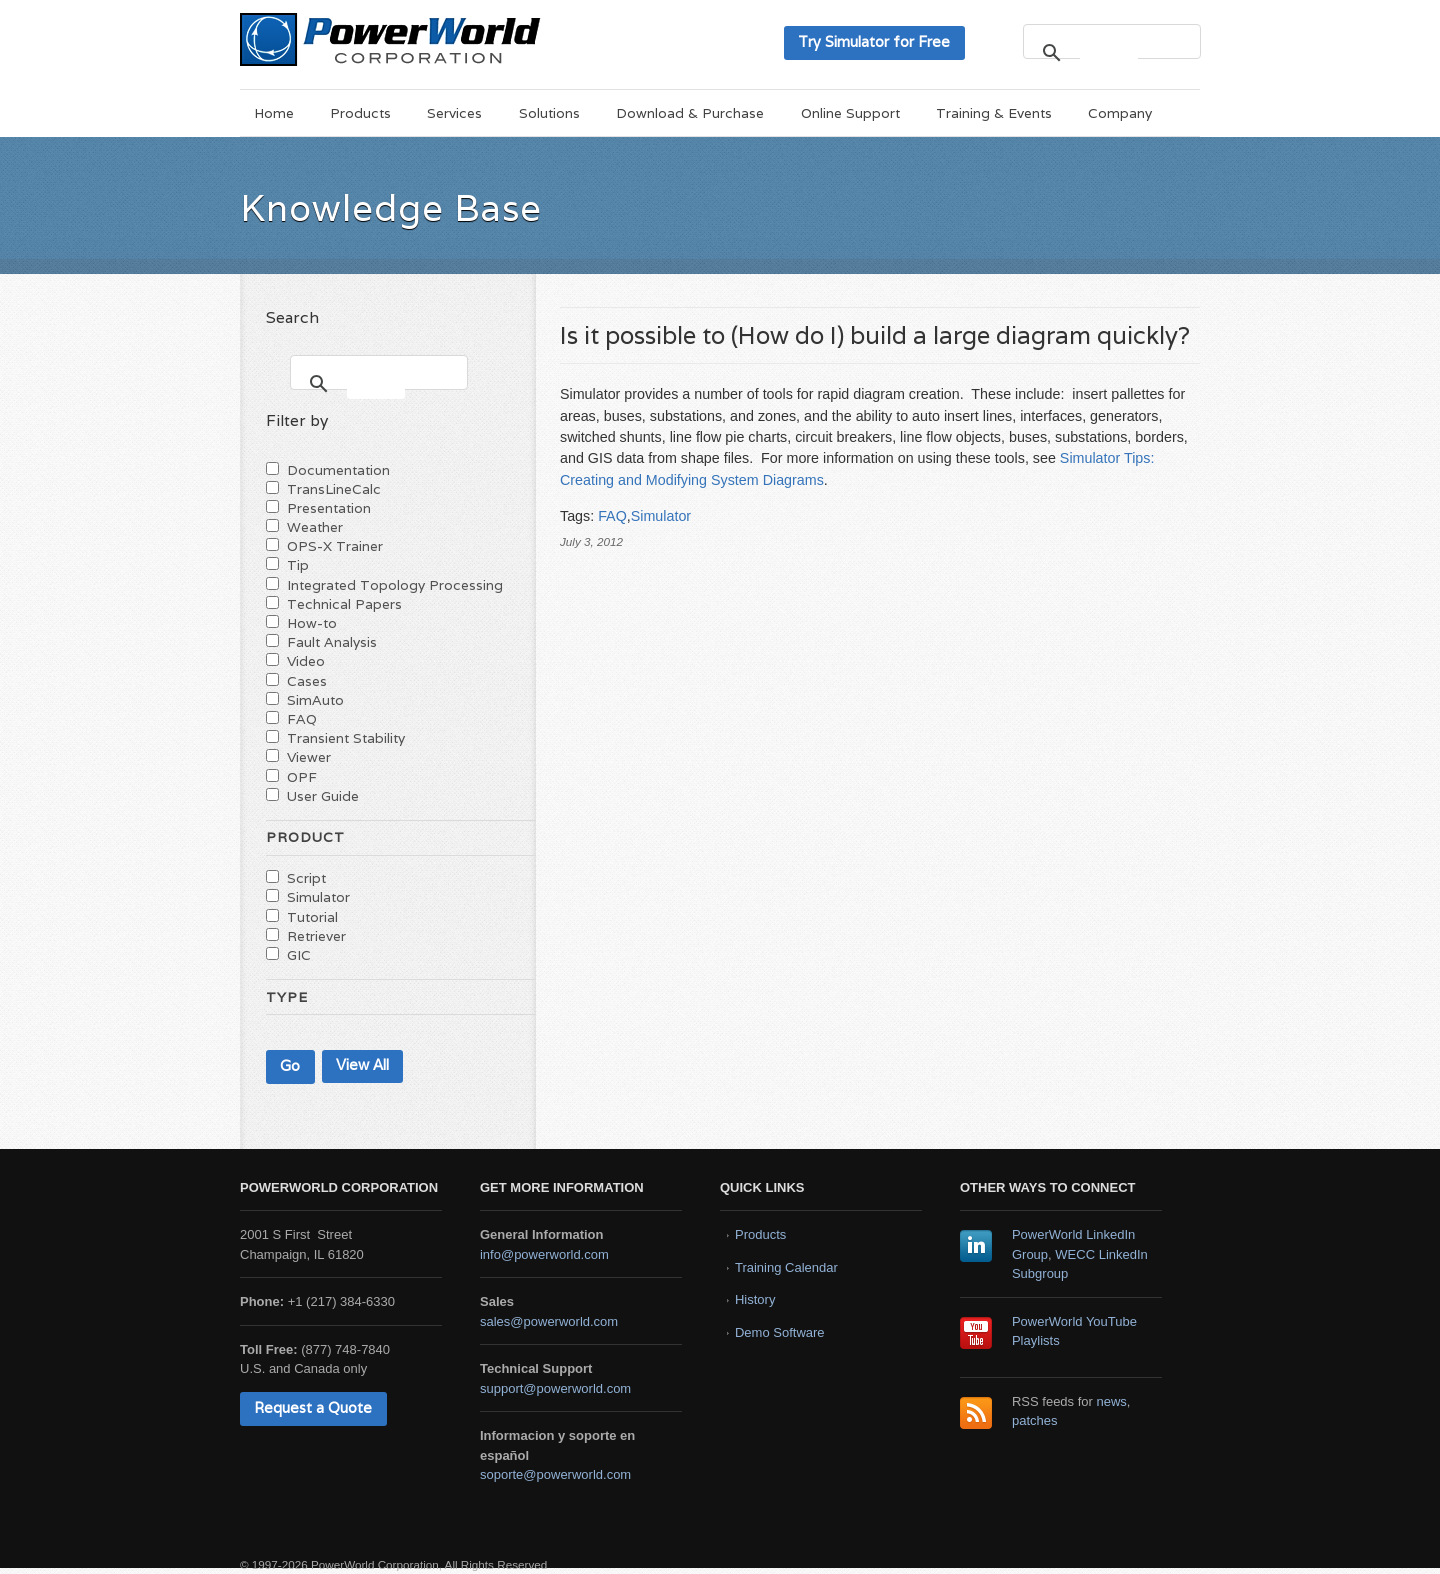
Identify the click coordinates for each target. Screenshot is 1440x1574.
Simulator (661, 516)
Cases (307, 681)
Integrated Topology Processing (395, 585)
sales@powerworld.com (549, 1321)
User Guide (323, 796)
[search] (1109, 52)
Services (454, 113)
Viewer (309, 757)
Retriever (316, 936)
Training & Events (994, 113)
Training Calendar (786, 1267)
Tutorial (312, 917)
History (755, 1299)
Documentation (338, 470)
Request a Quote (313, 1407)
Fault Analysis (332, 642)
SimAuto (315, 700)
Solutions (549, 113)
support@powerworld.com (555, 1388)
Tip (298, 565)
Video (306, 661)
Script (306, 878)
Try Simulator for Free (874, 41)
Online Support (850, 113)
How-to (312, 623)
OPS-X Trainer (335, 546)
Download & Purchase (690, 113)
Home (274, 113)
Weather (315, 527)
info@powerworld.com (544, 1254)
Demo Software (780, 1332)
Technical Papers (344, 604)
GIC (299, 955)
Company (1120, 113)
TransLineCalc (334, 489)
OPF (302, 777)
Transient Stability (346, 738)
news (1112, 1401)
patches (1035, 1420)
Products (360, 113)
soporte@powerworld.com (555, 1474)
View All (362, 1064)
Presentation (329, 508)
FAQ (612, 516)
